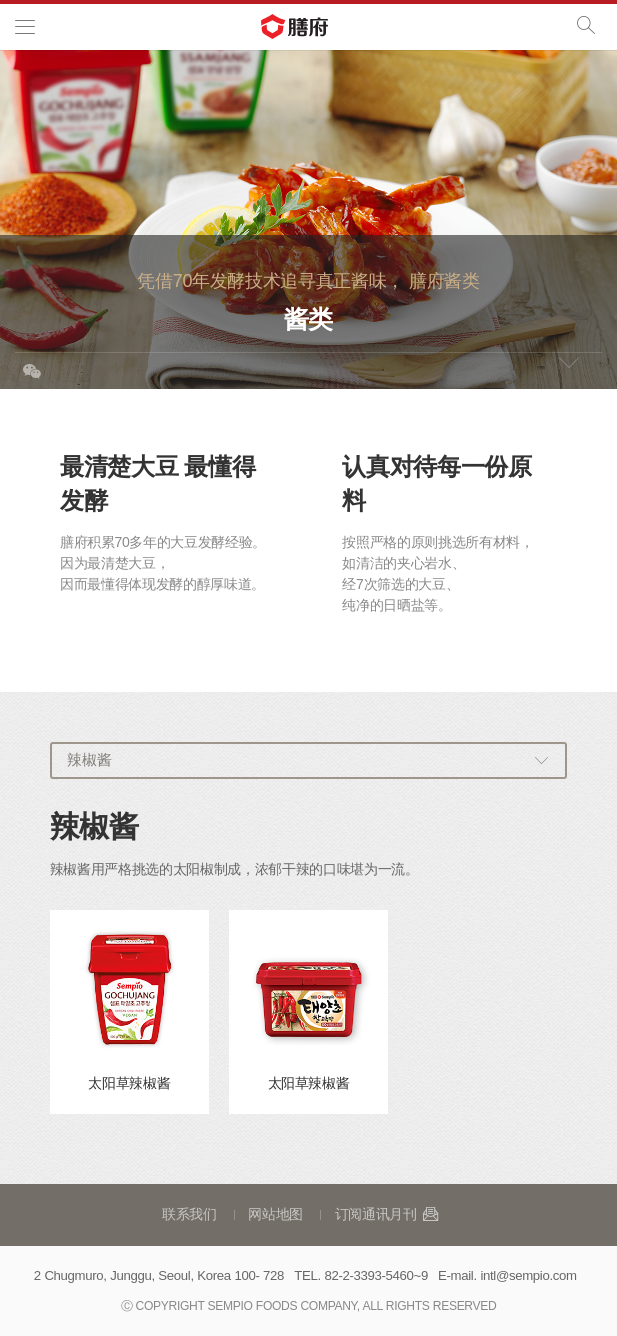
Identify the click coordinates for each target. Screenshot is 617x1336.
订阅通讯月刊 (388, 1214)
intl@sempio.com (528, 1275)
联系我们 (189, 1214)
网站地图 (275, 1214)
